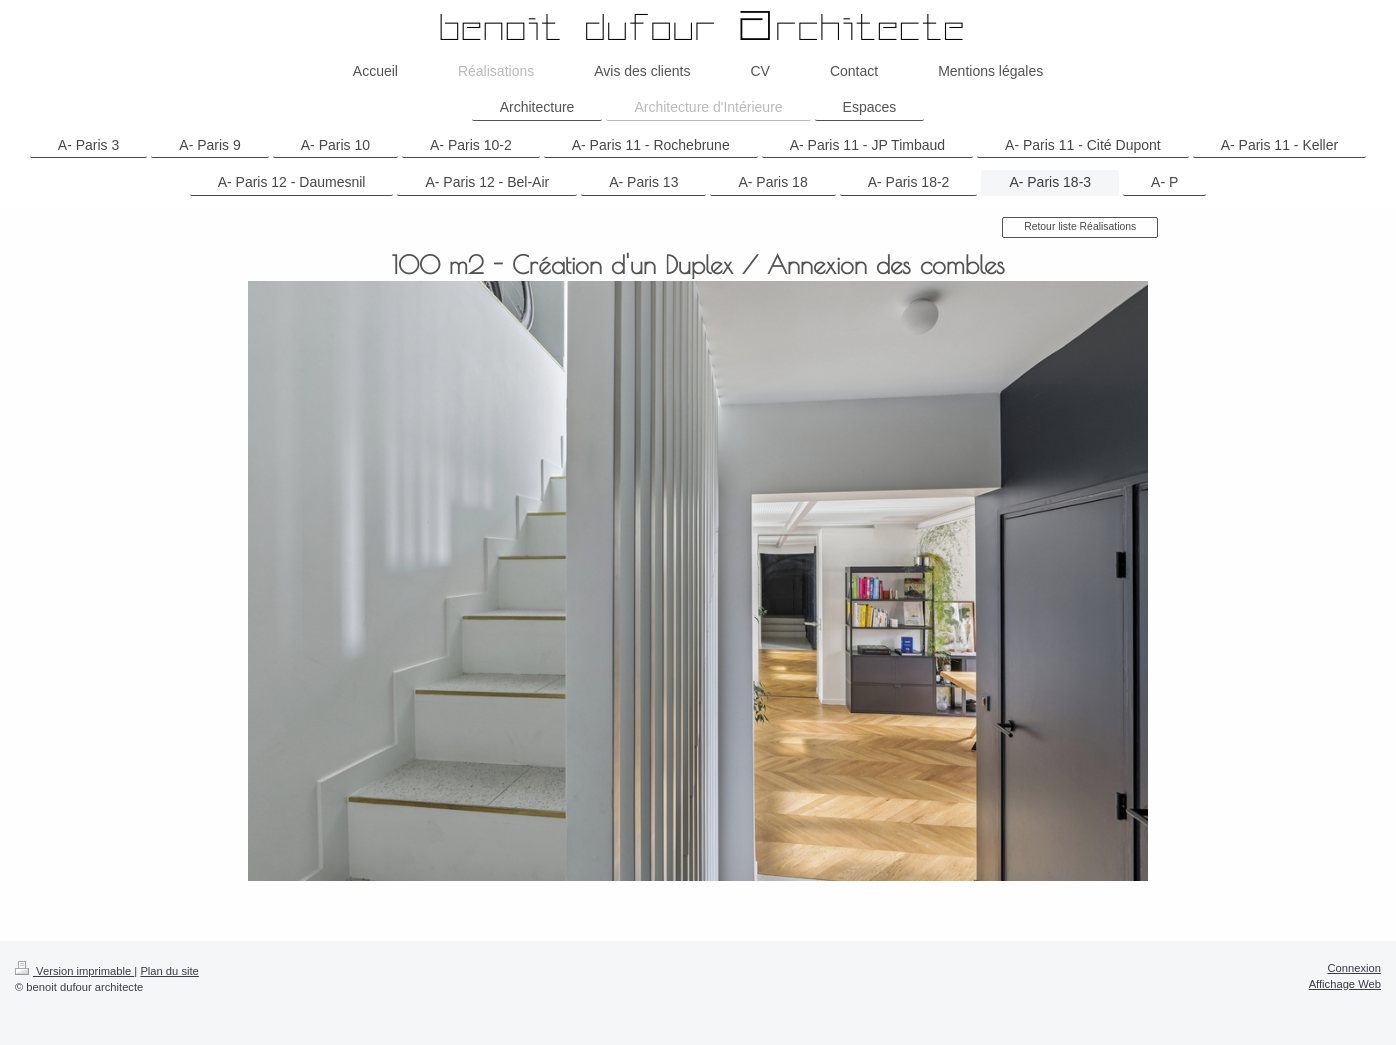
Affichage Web (1345, 984)
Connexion (1355, 968)
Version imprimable (74, 971)
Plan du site (169, 971)
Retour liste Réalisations (1080, 226)
